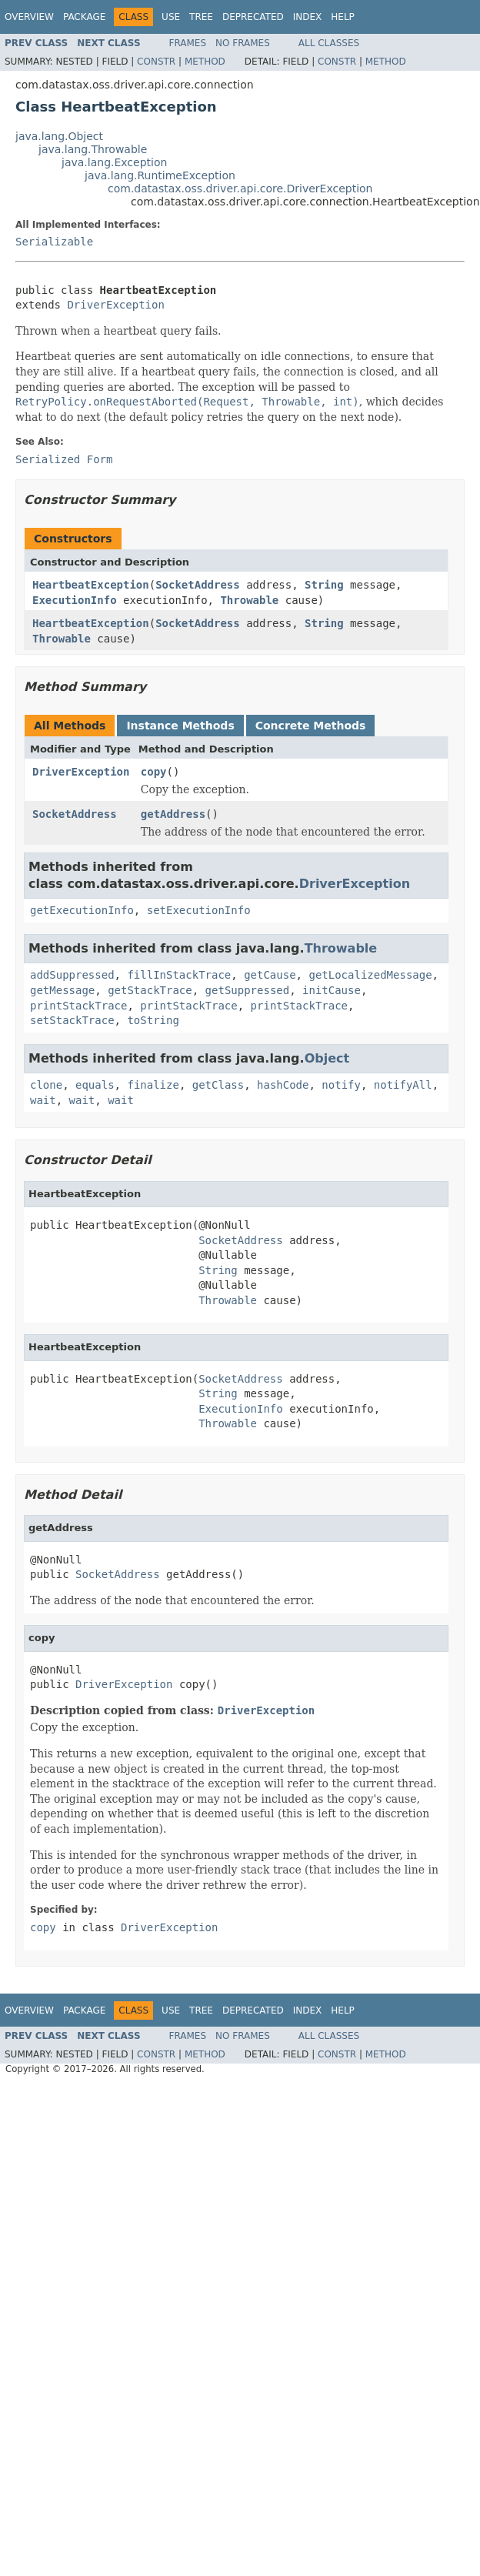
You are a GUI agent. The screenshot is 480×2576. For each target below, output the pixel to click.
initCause (331, 990)
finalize (152, 1085)
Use (171, 17)
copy (154, 772)
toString (152, 1020)
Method (205, 61)
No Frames (242, 43)
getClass (218, 1085)
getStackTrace (150, 990)
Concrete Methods (310, 725)
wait (43, 1100)
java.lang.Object (59, 136)
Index (307, 17)
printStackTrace (78, 1005)
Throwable (249, 600)
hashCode (282, 1085)
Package (84, 17)
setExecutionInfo (199, 910)
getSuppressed (247, 990)
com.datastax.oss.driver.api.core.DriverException (240, 188)
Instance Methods (180, 725)
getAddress (173, 814)
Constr (156, 61)
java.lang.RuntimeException (160, 175)
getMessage (62, 990)
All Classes (328, 43)
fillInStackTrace (179, 975)
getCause (269, 975)
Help (343, 17)
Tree (201, 17)
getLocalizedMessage (370, 975)
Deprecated (253, 17)
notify (341, 1085)
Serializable (54, 241)
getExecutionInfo (82, 910)
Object (327, 1058)
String (324, 585)
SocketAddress (197, 585)
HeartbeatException (90, 585)
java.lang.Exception (114, 162)
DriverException (115, 305)
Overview (29, 17)
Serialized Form (63, 459)
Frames (188, 43)
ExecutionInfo (74, 600)
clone (46, 1085)
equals (95, 1085)
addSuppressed (72, 975)
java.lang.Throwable (92, 149)
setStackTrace (72, 1020)
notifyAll (403, 1085)
